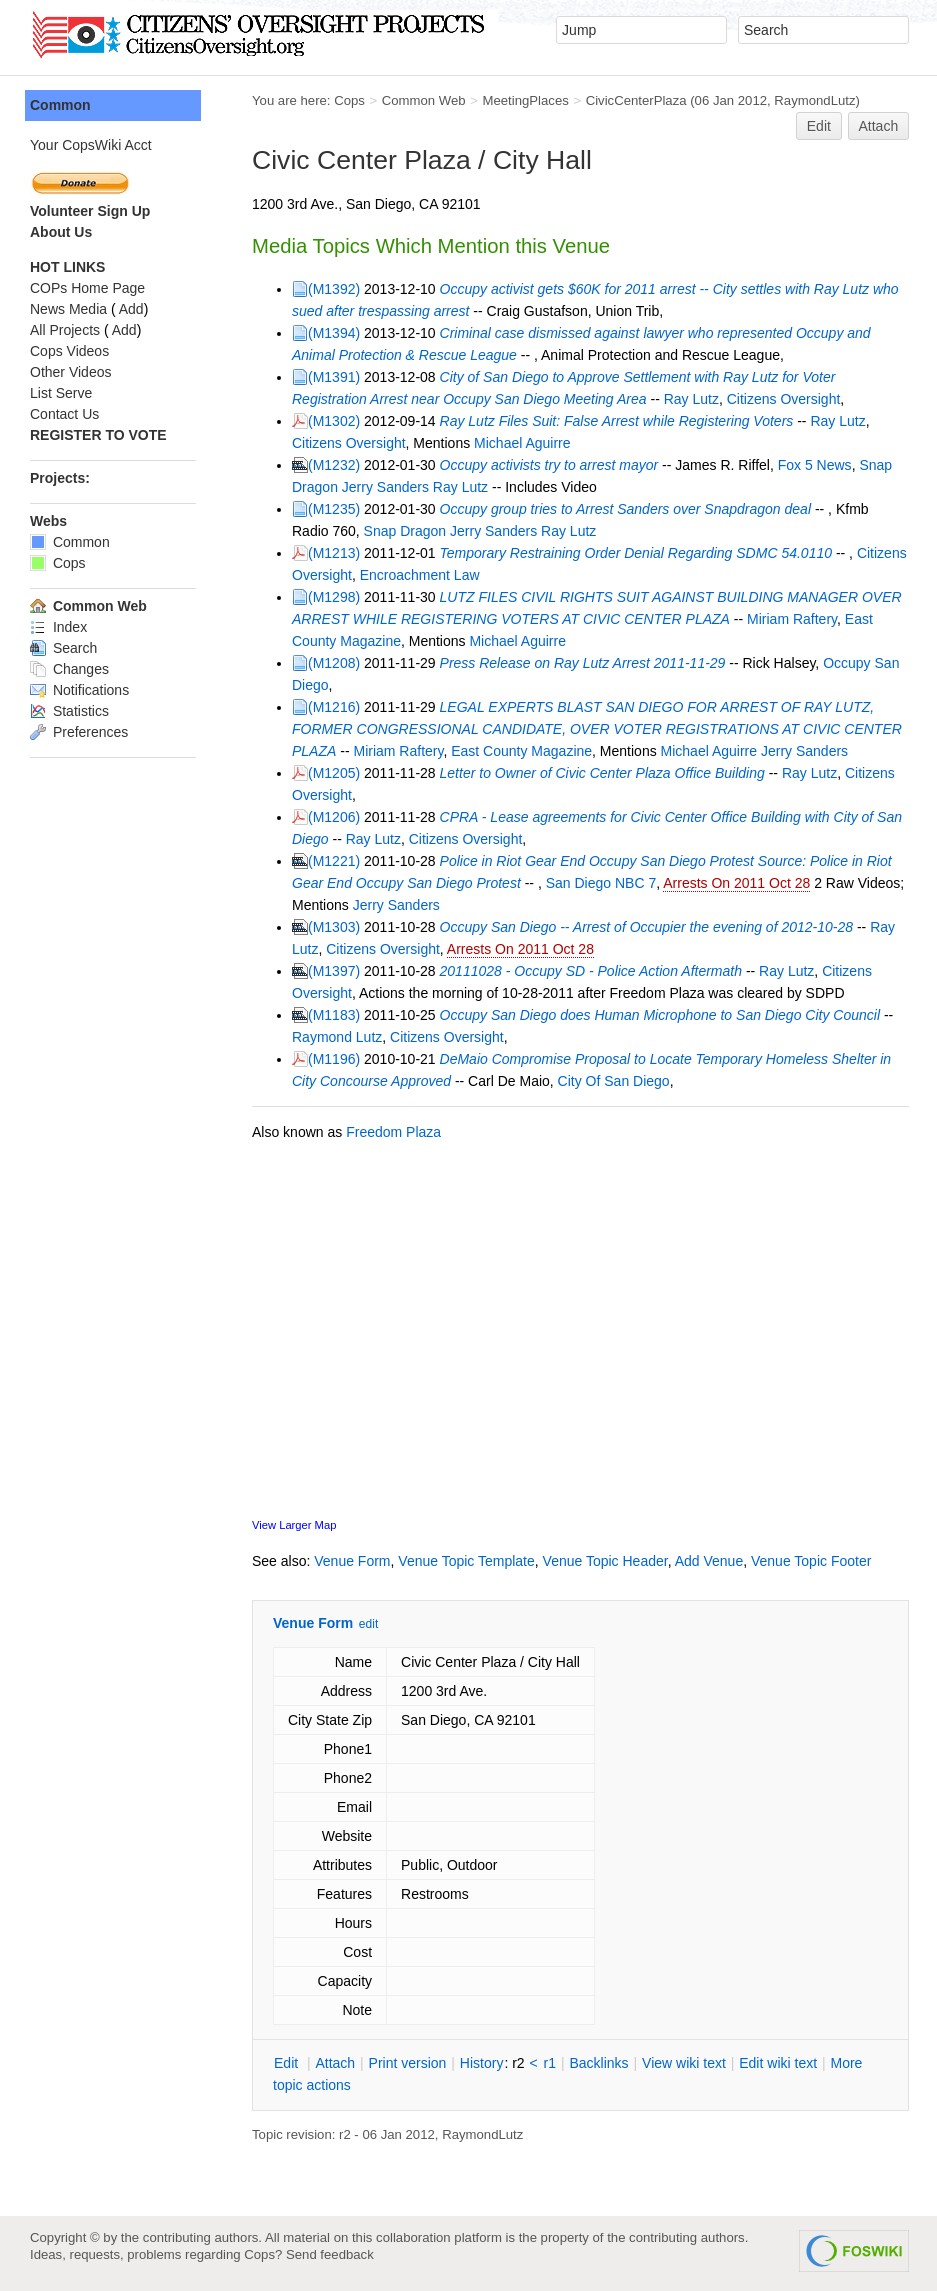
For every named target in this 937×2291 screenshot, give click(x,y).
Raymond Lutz (337, 1037)
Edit (819, 126)
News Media (68, 309)
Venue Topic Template (466, 1561)
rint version (408, 2063)
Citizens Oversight (784, 399)
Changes (69, 669)
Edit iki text (778, 2063)
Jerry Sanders (385, 487)
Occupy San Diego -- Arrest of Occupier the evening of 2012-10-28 (646, 927)
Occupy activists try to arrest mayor (549, 465)
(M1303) (334, 927)
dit (288, 2063)
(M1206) (334, 817)
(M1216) (334, 707)
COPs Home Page (87, 288)
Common (60, 105)
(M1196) (334, 1059)
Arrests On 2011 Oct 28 (736, 883)
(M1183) (334, 1015)
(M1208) (334, 663)
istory (482, 2063)
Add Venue (709, 1561)
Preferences (79, 732)
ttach (335, 2063)
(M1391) (334, 377)
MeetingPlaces (525, 100)
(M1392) (334, 289)
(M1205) (334, 773)
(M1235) (334, 509)
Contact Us (64, 414)
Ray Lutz (691, 399)
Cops (349, 100)
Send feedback (330, 2254)
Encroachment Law (420, 575)
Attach (879, 126)
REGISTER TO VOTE (98, 435)
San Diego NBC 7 (601, 883)
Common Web (424, 100)
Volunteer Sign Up (90, 211)
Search (63, 648)
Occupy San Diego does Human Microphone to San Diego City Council (660, 1015)
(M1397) (334, 971)
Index (58, 627)
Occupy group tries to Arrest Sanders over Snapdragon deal (625, 509)
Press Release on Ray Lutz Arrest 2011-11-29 (583, 663)
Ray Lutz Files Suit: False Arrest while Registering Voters (617, 421)
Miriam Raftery (792, 619)
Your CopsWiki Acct (91, 145)
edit (368, 1624)
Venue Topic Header (605, 1561)
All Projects (65, 330)
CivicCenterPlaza (636, 100)
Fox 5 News (815, 465)
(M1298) (334, 597)
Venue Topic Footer (811, 1561)
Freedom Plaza (393, 1132)
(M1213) (334, 553)
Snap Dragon (405, 531)
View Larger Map (294, 1525)
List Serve (61, 393)
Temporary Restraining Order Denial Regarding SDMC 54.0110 (636, 553)
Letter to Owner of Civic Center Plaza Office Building (602, 773)
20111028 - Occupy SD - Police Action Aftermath (591, 971)
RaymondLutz (814, 100)
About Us (61, 232)
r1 (550, 2063)
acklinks (598, 2063)
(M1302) (334, 421)
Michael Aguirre (522, 443)
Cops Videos (69, 351)
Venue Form (352, 1561)
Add (131, 309)
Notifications (79, 690)
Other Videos (70, 372)
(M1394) (334, 333)
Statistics (69, 711)
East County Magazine (521, 751)
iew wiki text (684, 2063)
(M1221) (334, 861)
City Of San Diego (614, 1081)
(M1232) (334, 465)
